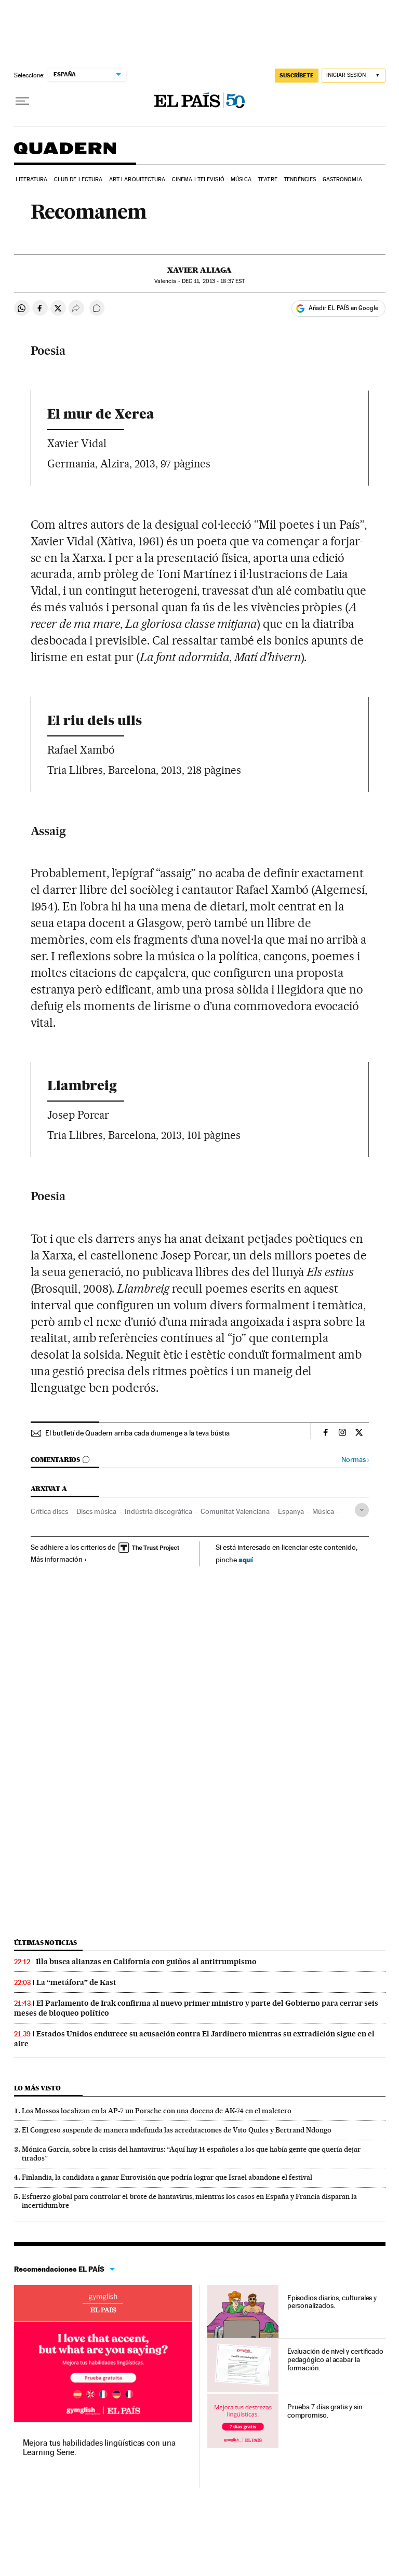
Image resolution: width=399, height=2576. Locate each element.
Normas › (355, 1460)
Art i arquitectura (137, 179)
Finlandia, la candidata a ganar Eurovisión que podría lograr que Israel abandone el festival (167, 2177)
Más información (59, 1559)
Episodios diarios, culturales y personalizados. (332, 2301)
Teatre (267, 179)
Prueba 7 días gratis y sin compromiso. (325, 2411)
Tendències (300, 179)
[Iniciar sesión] (353, 76)
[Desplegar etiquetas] (362, 1510)
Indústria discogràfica (158, 1511)
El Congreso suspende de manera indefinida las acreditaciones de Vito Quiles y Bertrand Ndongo (176, 2130)
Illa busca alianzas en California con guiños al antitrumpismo (146, 1961)
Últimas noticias (45, 1943)
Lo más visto (37, 2088)
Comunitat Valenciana (235, 1511)
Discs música (96, 1511)
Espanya (291, 1511)
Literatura (32, 179)
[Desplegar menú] (22, 101)
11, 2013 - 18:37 (213, 281)
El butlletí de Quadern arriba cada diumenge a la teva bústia (137, 1433)
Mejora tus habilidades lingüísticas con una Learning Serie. (99, 2447)
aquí (245, 1559)
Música (241, 179)
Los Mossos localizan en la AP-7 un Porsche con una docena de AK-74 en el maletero (156, 2111)
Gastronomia (342, 179)
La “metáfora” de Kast (76, 1982)
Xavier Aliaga (199, 270)
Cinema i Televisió (198, 179)
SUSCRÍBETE (297, 75)
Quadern (65, 153)
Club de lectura (78, 179)
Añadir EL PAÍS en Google (343, 308)
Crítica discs (49, 1511)
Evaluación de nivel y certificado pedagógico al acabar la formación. (335, 2359)
